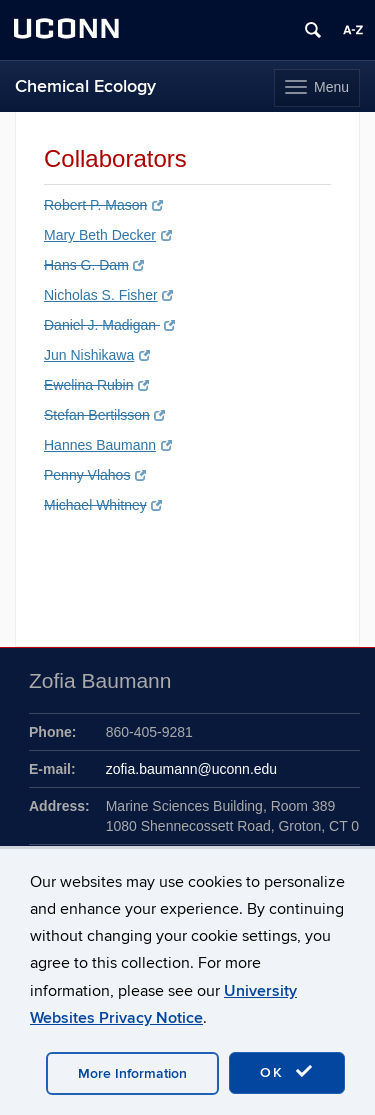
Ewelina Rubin (96, 385)
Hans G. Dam (94, 265)
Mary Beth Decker (108, 235)
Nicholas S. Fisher (108, 295)
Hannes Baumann (108, 445)
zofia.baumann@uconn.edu (191, 769)
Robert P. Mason (103, 205)
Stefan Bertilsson (104, 415)
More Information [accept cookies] (132, 1073)
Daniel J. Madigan (109, 325)
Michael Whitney (103, 505)
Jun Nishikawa (97, 355)
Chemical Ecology (85, 86)
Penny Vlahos (95, 475)
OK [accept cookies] (287, 1072)
